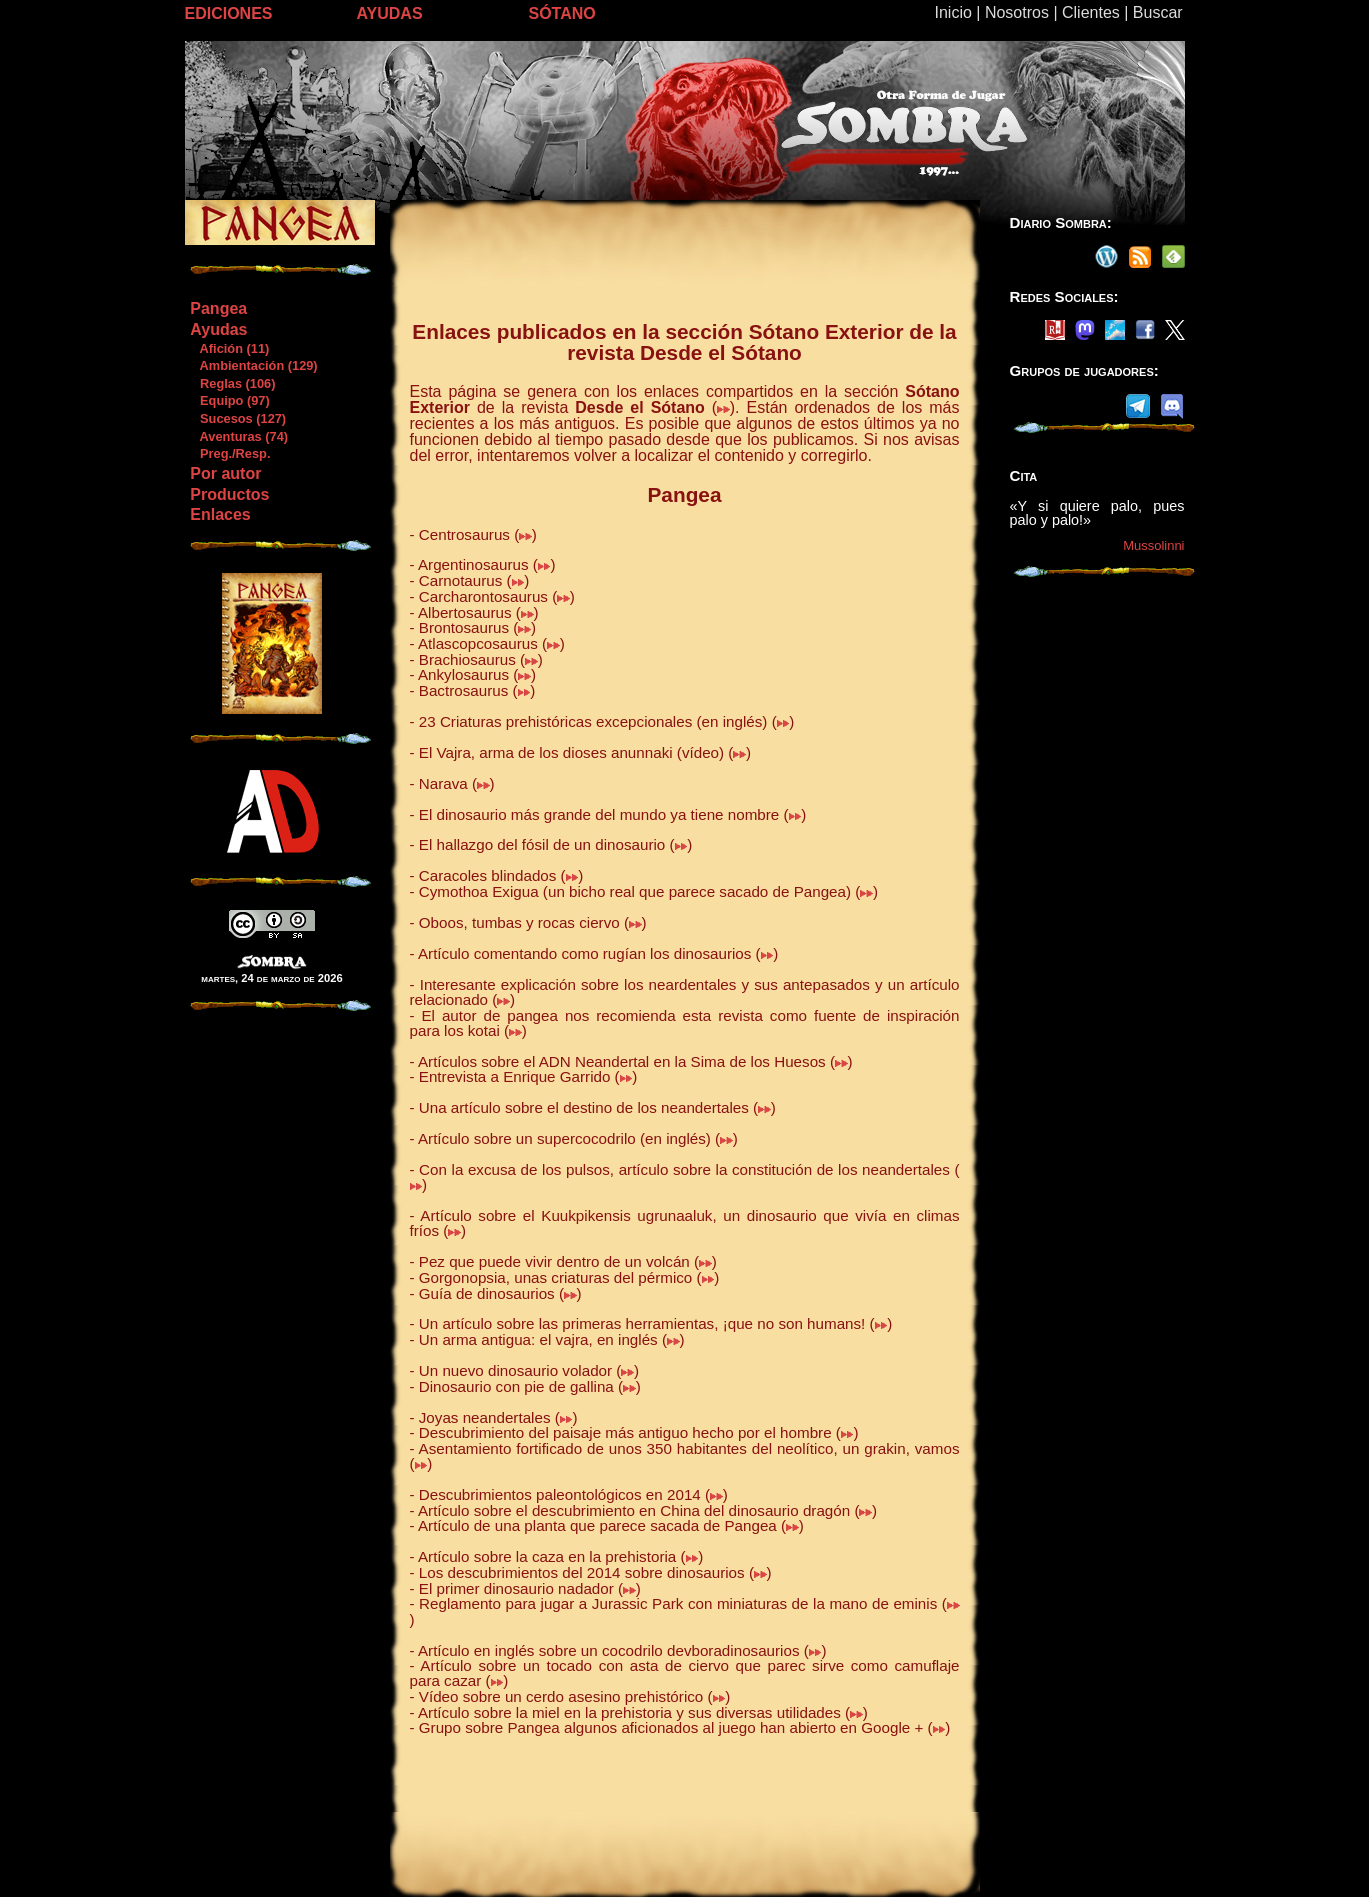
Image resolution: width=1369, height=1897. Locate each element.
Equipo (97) (229, 400)
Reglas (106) (232, 383)
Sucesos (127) (237, 418)
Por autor (225, 473)
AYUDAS (390, 13)
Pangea (218, 308)
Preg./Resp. (229, 453)
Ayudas (218, 329)
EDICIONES (229, 13)
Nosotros (1017, 12)
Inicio (953, 12)
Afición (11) (229, 348)
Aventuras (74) (238, 436)
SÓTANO (562, 13)
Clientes (1091, 12)
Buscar (1158, 12)
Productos (229, 494)
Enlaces (220, 514)
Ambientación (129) (253, 365)
